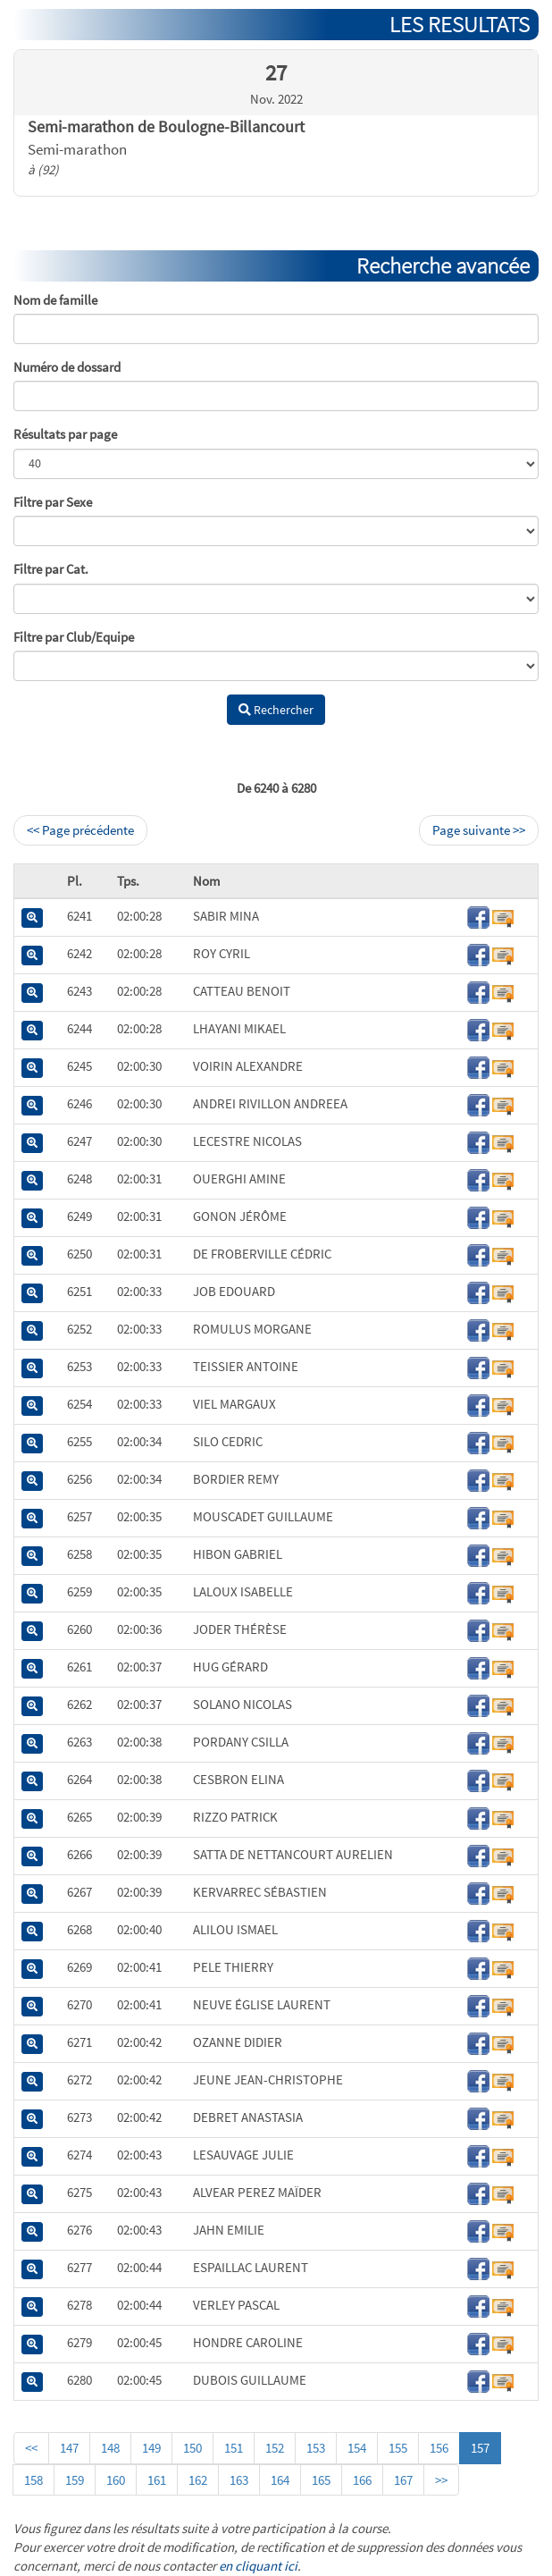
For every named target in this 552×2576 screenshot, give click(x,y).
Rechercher (276, 710)
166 (362, 2479)
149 (151, 2447)
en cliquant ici (258, 2565)
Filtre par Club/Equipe (73, 636)
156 (439, 2447)
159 (74, 2479)
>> (441, 2479)
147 (69, 2447)
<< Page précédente (80, 829)
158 (33, 2479)
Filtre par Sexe (52, 501)
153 (315, 2447)
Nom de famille (55, 299)
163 (239, 2479)
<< (31, 2447)
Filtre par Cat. (50, 568)
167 (403, 2479)
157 (480, 2447)
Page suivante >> (478, 829)
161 (156, 2479)
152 (274, 2447)
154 (356, 2447)
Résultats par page (65, 433)
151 (233, 2447)
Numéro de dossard (67, 366)
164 (280, 2479)
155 (398, 2447)
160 (115, 2479)
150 (192, 2447)
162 (197, 2479)
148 (110, 2447)
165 (321, 2479)
